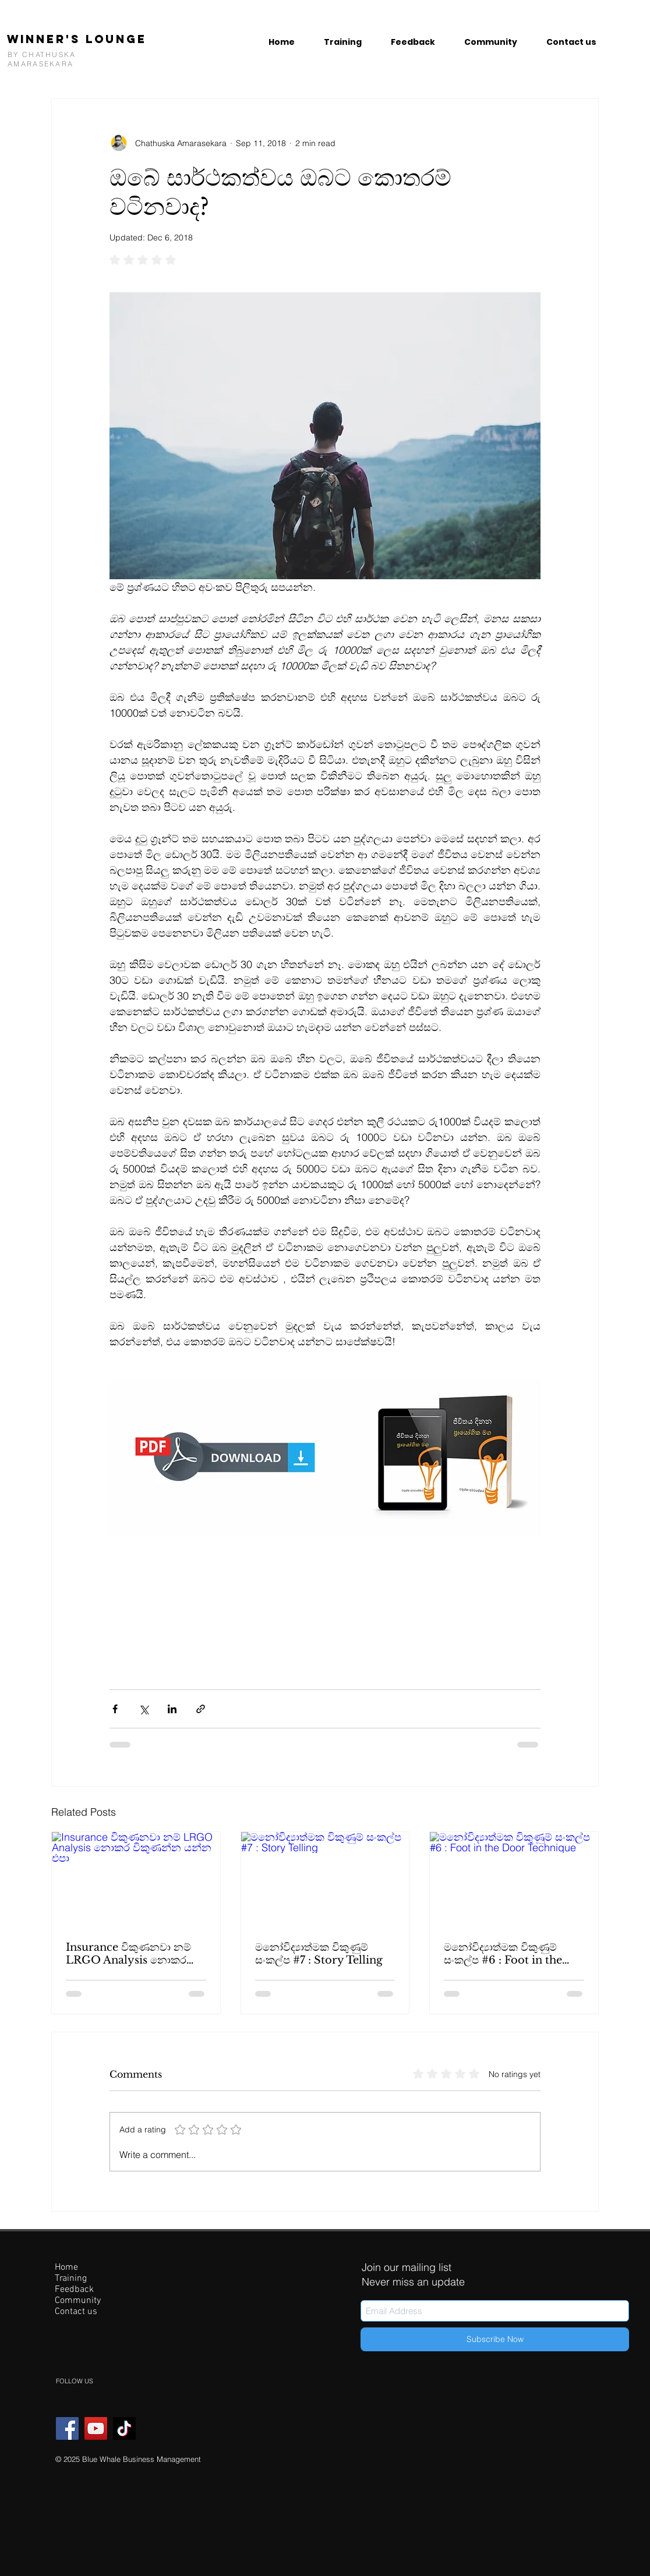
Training (71, 2278)
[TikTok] (124, 2428)
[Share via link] (200, 1708)
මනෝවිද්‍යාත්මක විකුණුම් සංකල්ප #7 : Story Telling (319, 1953)
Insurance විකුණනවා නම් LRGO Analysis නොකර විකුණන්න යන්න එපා (128, 1953)
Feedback (74, 2289)
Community (78, 2300)
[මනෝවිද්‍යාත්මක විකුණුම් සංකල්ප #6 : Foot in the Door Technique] (514, 1879)
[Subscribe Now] (495, 2339)
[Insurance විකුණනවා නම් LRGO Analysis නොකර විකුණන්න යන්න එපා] (136, 1879)
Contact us (76, 2312)
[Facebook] (67, 2428)
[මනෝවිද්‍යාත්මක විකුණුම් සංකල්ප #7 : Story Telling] (325, 1879)
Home (66, 2267)
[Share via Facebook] (115, 1708)
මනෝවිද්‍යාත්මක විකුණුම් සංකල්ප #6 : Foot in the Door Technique (503, 1953)
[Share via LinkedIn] (172, 1708)
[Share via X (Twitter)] (143, 1708)
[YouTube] (95, 2428)
